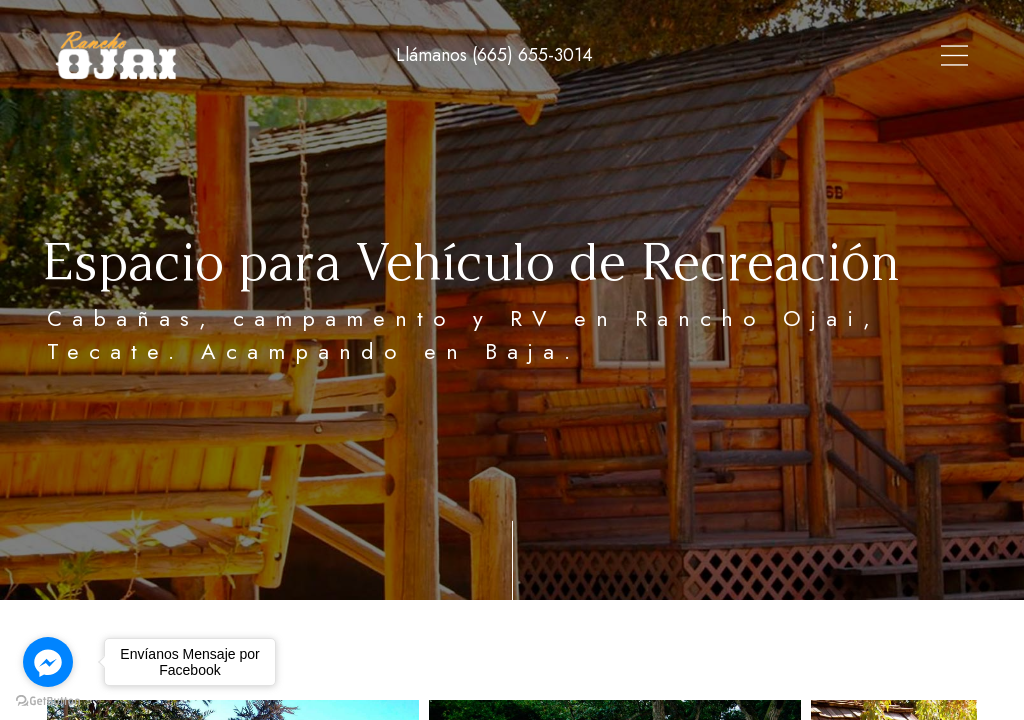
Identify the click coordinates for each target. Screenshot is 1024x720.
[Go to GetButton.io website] (48, 700)
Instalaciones (818, 55)
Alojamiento (684, 55)
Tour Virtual (555, 55)
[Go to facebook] (48, 662)
